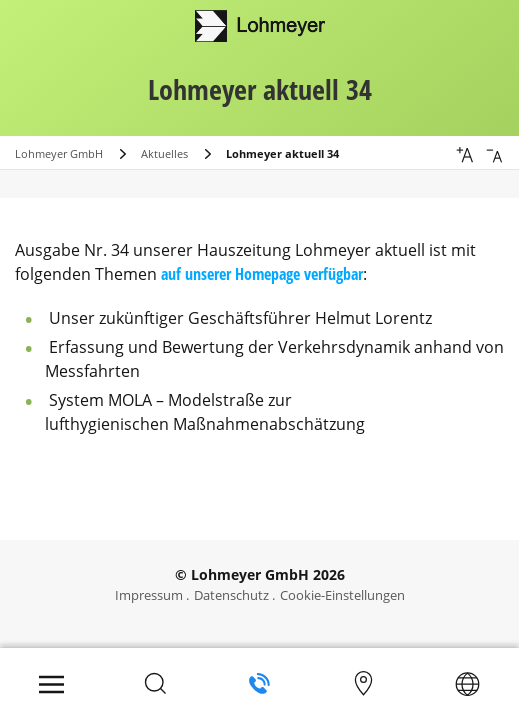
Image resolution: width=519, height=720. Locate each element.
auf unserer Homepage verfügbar (262, 274)
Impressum (149, 595)
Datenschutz (231, 595)
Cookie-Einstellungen (342, 595)
